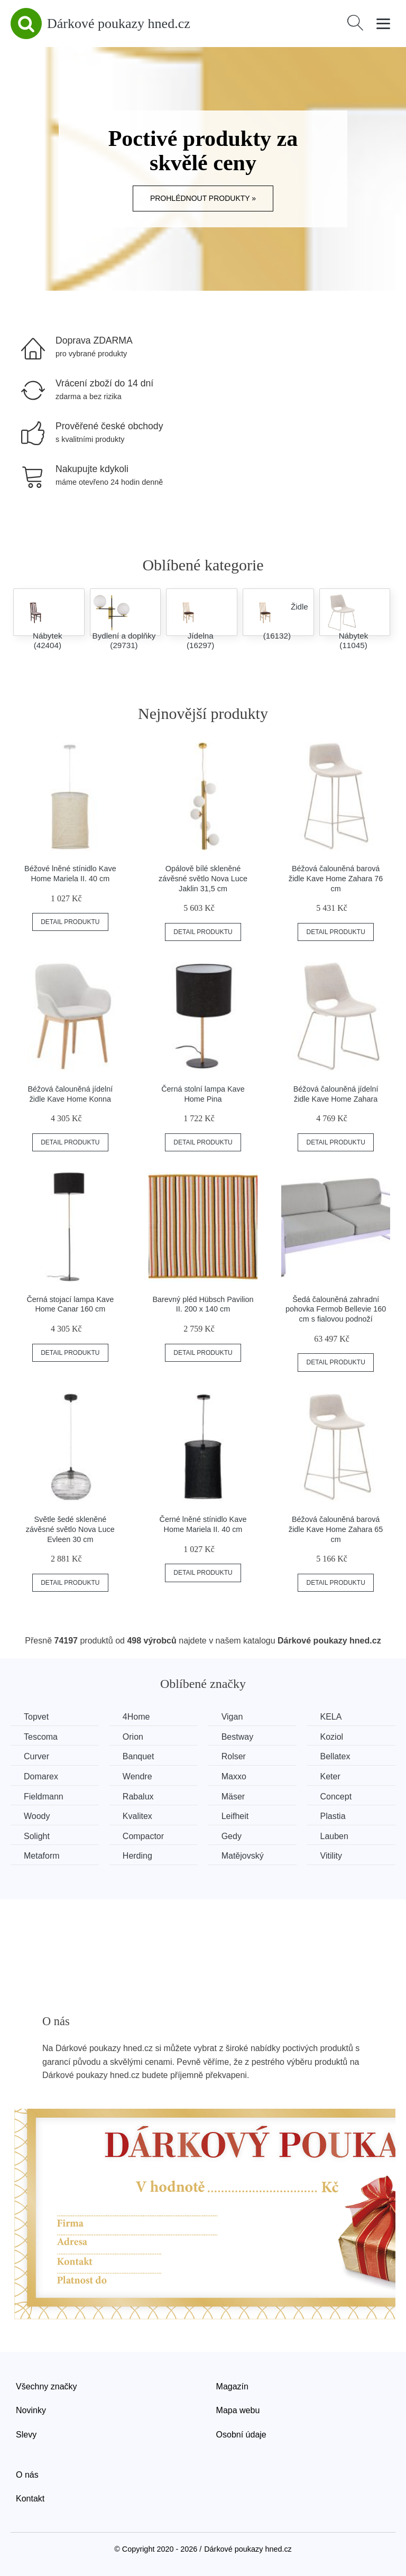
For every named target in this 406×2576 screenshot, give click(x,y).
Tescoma (41, 1736)
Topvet (36, 1716)
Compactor (143, 1836)
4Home (136, 1716)
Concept (336, 1796)
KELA (331, 1716)
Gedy (232, 1836)
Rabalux (138, 1796)
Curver (36, 1756)
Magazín (232, 2386)
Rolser (234, 1756)
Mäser (233, 1796)
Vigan (232, 1716)
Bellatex (335, 1756)
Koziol (332, 1736)
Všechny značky (46, 2386)
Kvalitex (137, 1816)
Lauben (334, 1836)
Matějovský (243, 1855)
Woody (37, 1816)
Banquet (138, 1756)
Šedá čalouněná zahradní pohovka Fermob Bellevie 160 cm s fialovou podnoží (335, 1309)
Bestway (237, 1736)
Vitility (331, 1855)
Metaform (42, 1855)
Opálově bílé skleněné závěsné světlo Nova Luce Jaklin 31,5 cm (203, 878)
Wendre (137, 1776)
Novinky (31, 2410)
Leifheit (235, 1816)
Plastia (333, 1816)
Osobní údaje (241, 2434)
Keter (330, 1776)
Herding (137, 1855)
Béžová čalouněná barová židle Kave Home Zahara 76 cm (336, 878)
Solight (37, 1836)
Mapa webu (238, 2410)
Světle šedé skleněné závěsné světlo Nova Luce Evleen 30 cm (70, 1529)
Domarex (41, 1776)
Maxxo (234, 1776)
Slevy (26, 2434)
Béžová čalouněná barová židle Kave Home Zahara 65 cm (336, 1529)
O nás (27, 2474)
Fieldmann (43, 1796)
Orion (133, 1736)
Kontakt (30, 2498)
